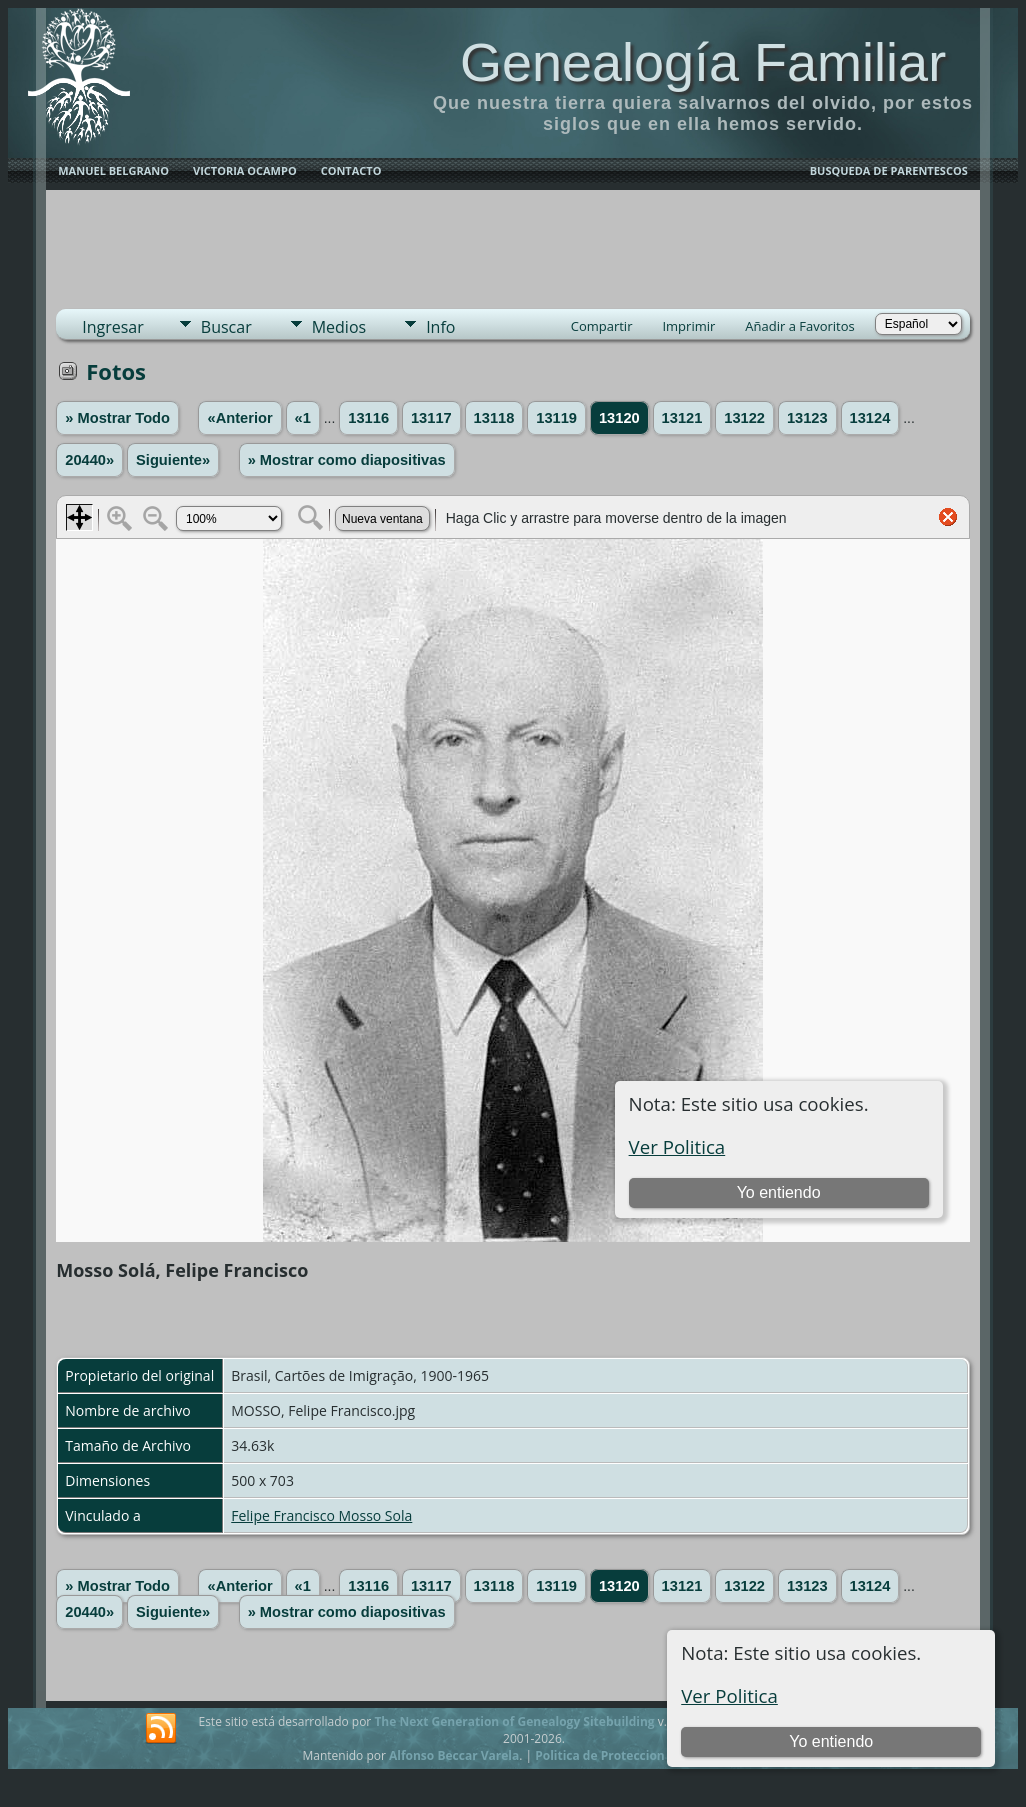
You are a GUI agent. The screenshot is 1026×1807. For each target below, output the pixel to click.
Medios (339, 327)
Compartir (602, 326)
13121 (682, 418)
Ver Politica (729, 1695)
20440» (89, 460)
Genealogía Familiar (703, 62)
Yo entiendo (831, 1741)
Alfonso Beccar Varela (454, 1755)
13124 (870, 418)
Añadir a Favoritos (799, 326)
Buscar (226, 327)
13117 (431, 418)
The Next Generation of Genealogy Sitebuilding (514, 1721)
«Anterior (239, 418)
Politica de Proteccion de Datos (627, 1755)
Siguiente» (173, 460)
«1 (303, 418)
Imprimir (688, 326)
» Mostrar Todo (117, 418)
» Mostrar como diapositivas (347, 460)
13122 (744, 418)
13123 (807, 418)
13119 (556, 418)
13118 (494, 418)
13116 (368, 418)
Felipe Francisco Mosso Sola (321, 1515)
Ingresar (113, 327)
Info (440, 327)
